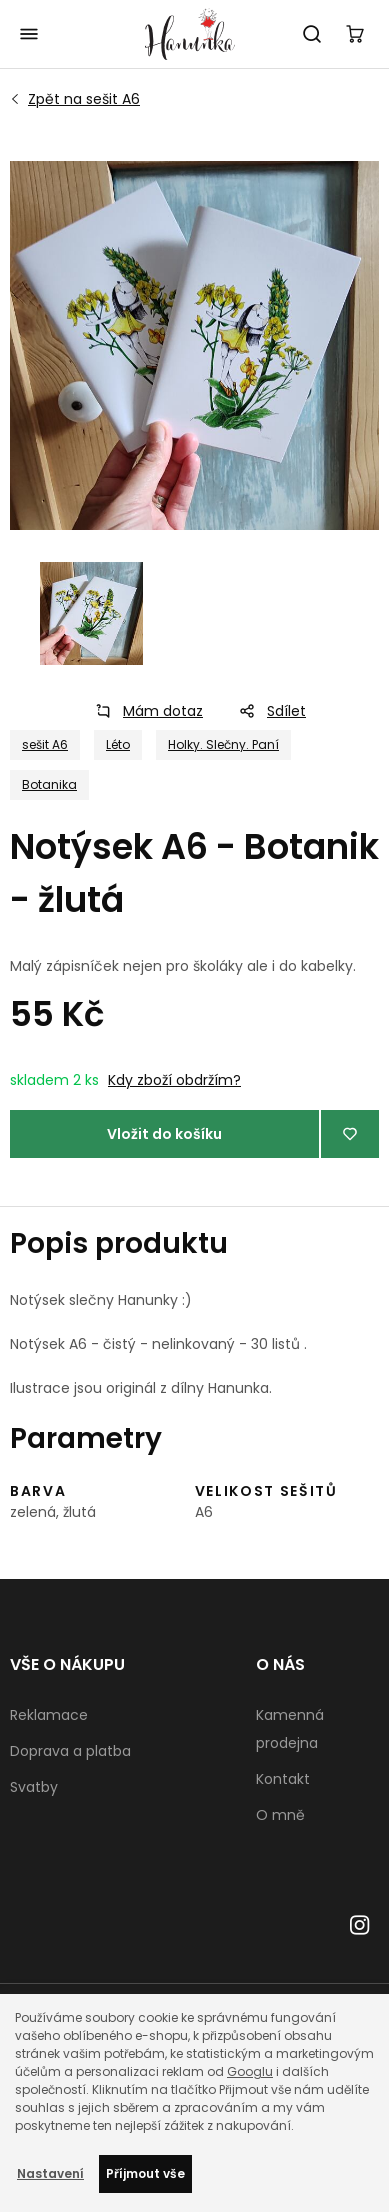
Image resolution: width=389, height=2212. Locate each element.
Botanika (49, 784)
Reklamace (49, 1715)
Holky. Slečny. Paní (223, 744)
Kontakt (283, 1779)
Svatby (34, 1787)
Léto (118, 744)
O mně (280, 1815)
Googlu (250, 2071)
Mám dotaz (143, 711)
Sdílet (266, 711)
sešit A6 (84, 99)
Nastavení (50, 2173)
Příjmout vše (145, 2173)
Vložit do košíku (164, 1134)
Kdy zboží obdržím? (174, 1080)
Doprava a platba (70, 1751)
